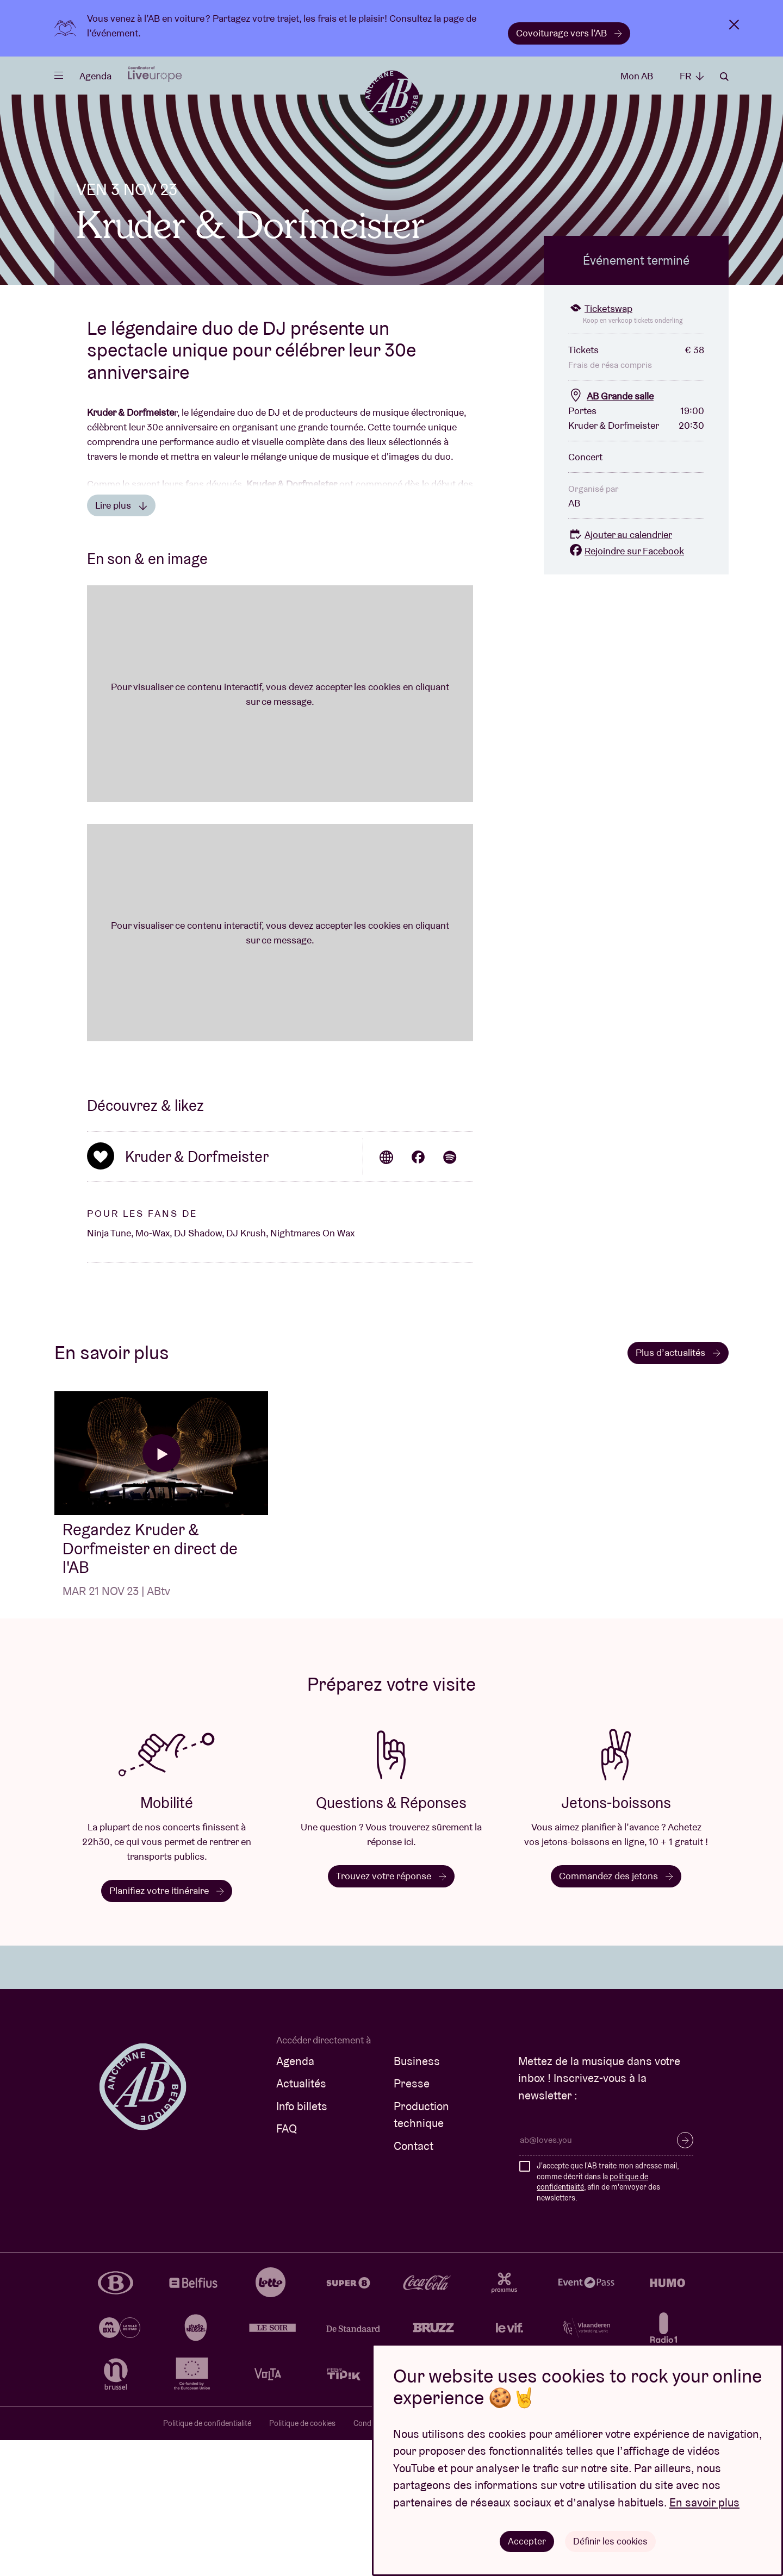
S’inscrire (685, 2276)
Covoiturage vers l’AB (569, 33)
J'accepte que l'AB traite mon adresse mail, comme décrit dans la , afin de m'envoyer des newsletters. (608, 2318)
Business (417, 2197)
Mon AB (636, 76)
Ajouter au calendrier (620, 670)
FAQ (286, 2264)
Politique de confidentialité (207, 2559)
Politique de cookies (302, 2559)
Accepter (526, 2540)
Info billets (301, 2242)
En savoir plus (704, 2501)
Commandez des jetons (616, 2011)
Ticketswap (600, 444)
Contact (413, 2281)
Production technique (421, 2251)
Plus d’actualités (678, 1488)
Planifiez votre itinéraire (166, 2026)
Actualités (301, 2219)
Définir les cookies (610, 2540)
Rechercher (724, 76)
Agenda (95, 76)
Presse (412, 2219)
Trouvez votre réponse (391, 2011)
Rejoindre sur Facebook (626, 686)
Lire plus (121, 641)
